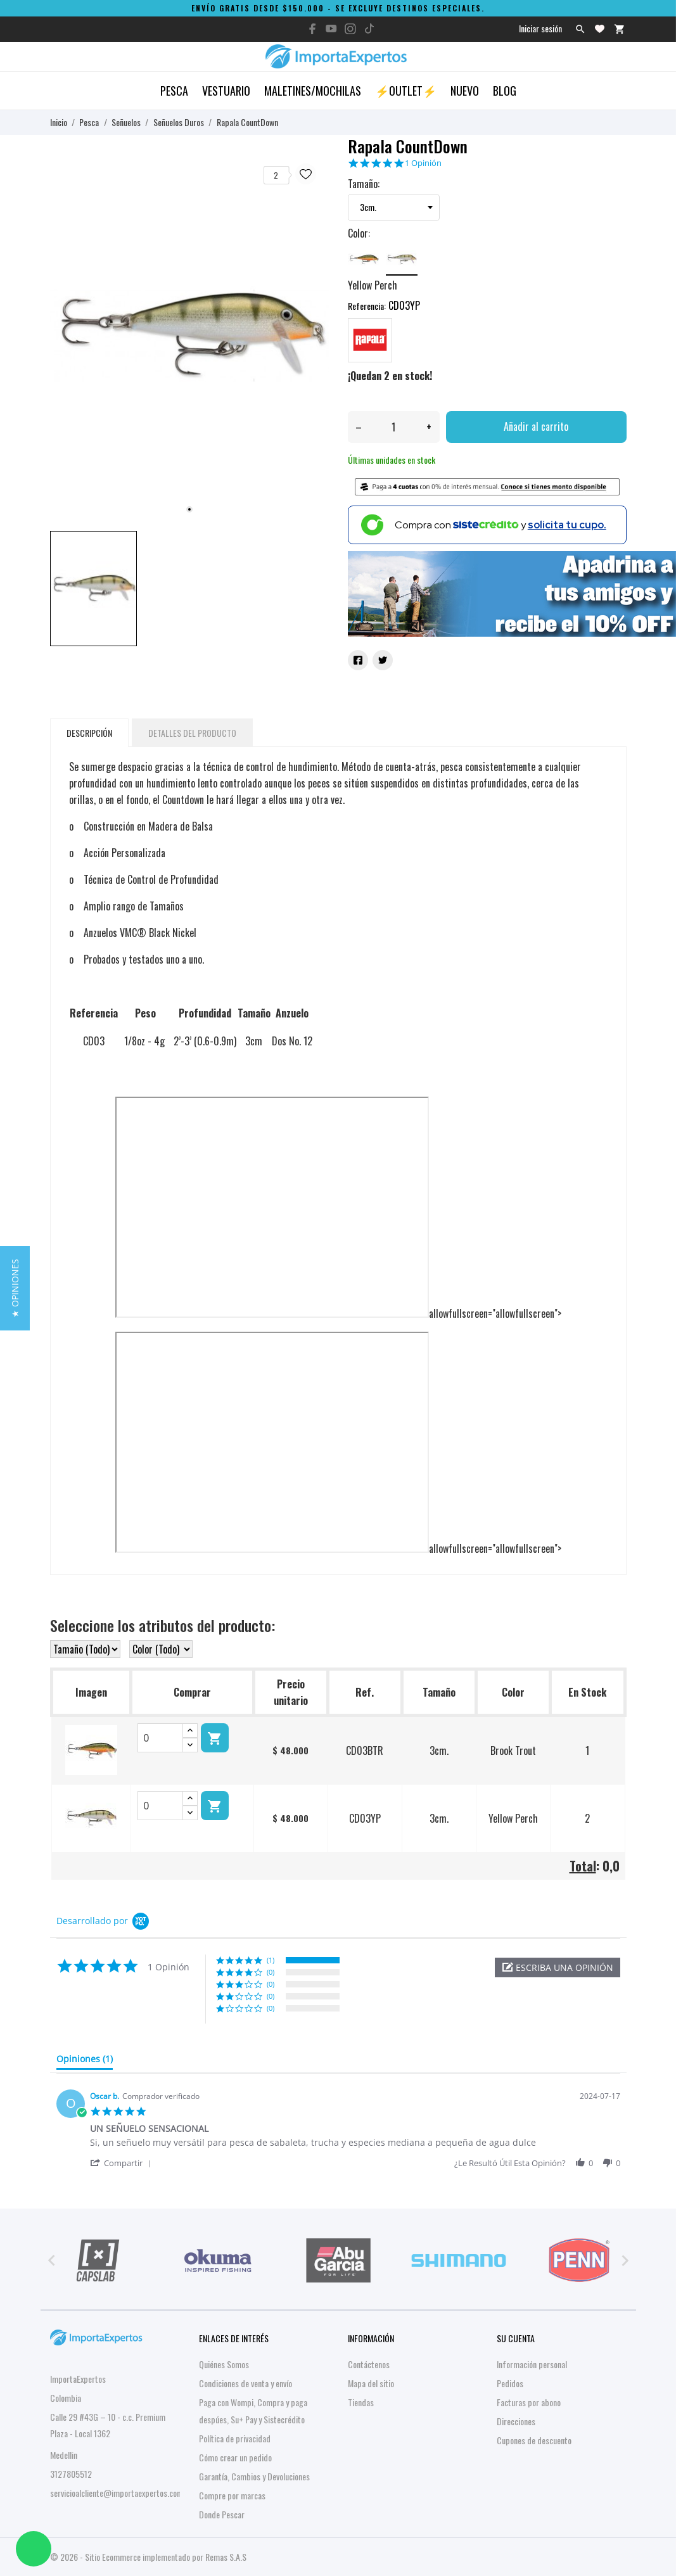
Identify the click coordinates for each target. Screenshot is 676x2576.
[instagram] (350, 28)
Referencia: (367, 305)
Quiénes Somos (224, 2364)
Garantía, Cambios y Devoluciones (254, 2476)
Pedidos (510, 2383)
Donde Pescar (222, 2514)
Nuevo (464, 90)
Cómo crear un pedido (235, 2457)
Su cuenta (516, 2338)
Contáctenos (369, 2364)
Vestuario (226, 90)
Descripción (89, 732)
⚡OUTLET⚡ (406, 90)
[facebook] (312, 28)
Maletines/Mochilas (312, 90)
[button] (557, 1967)
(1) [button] (270, 1960)
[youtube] (331, 28)
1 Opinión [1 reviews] (423, 163)
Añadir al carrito (536, 426)
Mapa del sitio (371, 2383)
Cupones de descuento (534, 2440)
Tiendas (361, 2402)
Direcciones (516, 2421)
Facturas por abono (529, 2402)
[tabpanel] (189, 336)
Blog (504, 90)
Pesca (174, 90)
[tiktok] (369, 28)
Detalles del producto (192, 732)
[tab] (84, 2061)
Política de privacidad (235, 2438)
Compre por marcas (232, 2495)
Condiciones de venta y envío (245, 2383)
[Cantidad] (393, 427)
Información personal (532, 2364)
